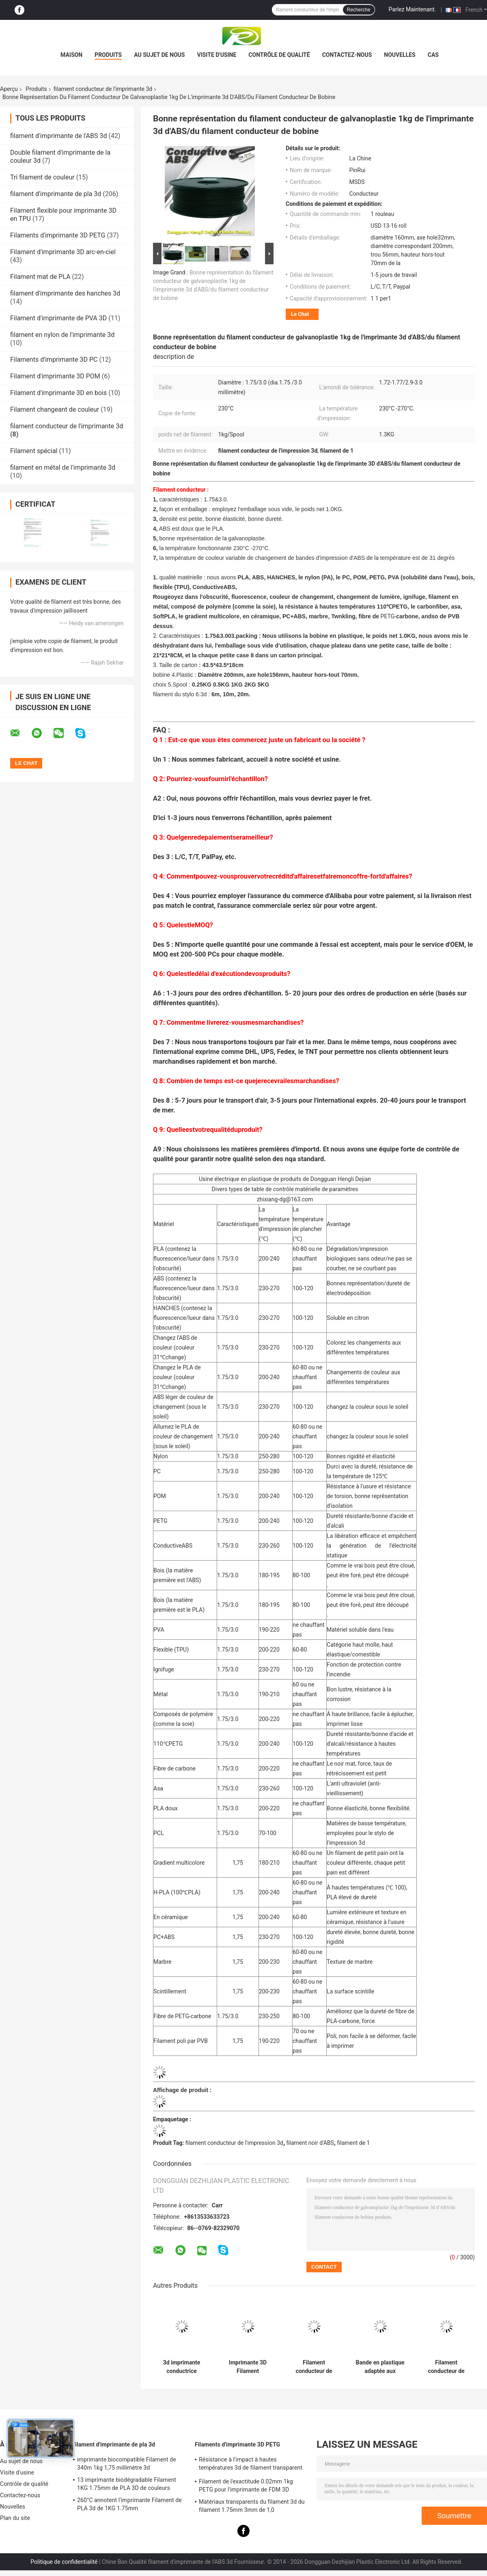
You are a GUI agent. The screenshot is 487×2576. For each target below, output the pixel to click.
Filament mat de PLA (40, 277)
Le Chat (300, 314)
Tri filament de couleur (42, 177)
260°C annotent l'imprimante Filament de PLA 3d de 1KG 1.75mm (129, 2504)
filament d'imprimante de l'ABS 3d (58, 136)
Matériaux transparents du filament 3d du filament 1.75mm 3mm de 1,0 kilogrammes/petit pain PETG (252, 2507)
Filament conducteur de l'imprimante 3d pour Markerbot (314, 2367)
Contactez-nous (347, 55)
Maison (71, 55)
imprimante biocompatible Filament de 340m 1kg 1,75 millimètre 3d (126, 2463)
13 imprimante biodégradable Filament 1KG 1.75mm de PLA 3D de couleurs (126, 2484)
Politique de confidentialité (63, 2562)
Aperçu (9, 89)
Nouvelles (399, 55)
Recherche (359, 10)
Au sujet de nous (159, 55)
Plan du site (15, 2518)
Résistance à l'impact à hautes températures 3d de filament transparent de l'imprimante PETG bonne (250, 2464)
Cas (433, 55)
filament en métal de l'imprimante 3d (62, 467)
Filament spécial (33, 451)
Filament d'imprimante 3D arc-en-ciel (63, 252)
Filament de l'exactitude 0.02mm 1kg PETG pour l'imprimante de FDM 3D (246, 2485)
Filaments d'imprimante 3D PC (53, 359)
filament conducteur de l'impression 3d (234, 2143)
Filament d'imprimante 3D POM (55, 376)
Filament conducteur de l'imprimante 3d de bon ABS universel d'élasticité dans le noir (446, 2367)
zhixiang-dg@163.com (285, 1199)
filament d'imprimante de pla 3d (55, 194)
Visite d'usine (216, 55)
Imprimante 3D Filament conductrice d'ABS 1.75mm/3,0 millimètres (247, 2367)
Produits (108, 55)
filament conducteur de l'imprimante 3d (103, 89)
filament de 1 (353, 2143)
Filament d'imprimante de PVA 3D (58, 318)
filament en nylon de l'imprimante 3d (62, 335)
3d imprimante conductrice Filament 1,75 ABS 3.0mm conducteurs (181, 2367)
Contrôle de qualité (279, 55)
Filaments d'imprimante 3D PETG (57, 235)
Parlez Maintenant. (412, 9)
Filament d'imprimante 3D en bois (58, 393)
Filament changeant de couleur (54, 409)
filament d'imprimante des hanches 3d (65, 293)
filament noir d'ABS (310, 2143)
